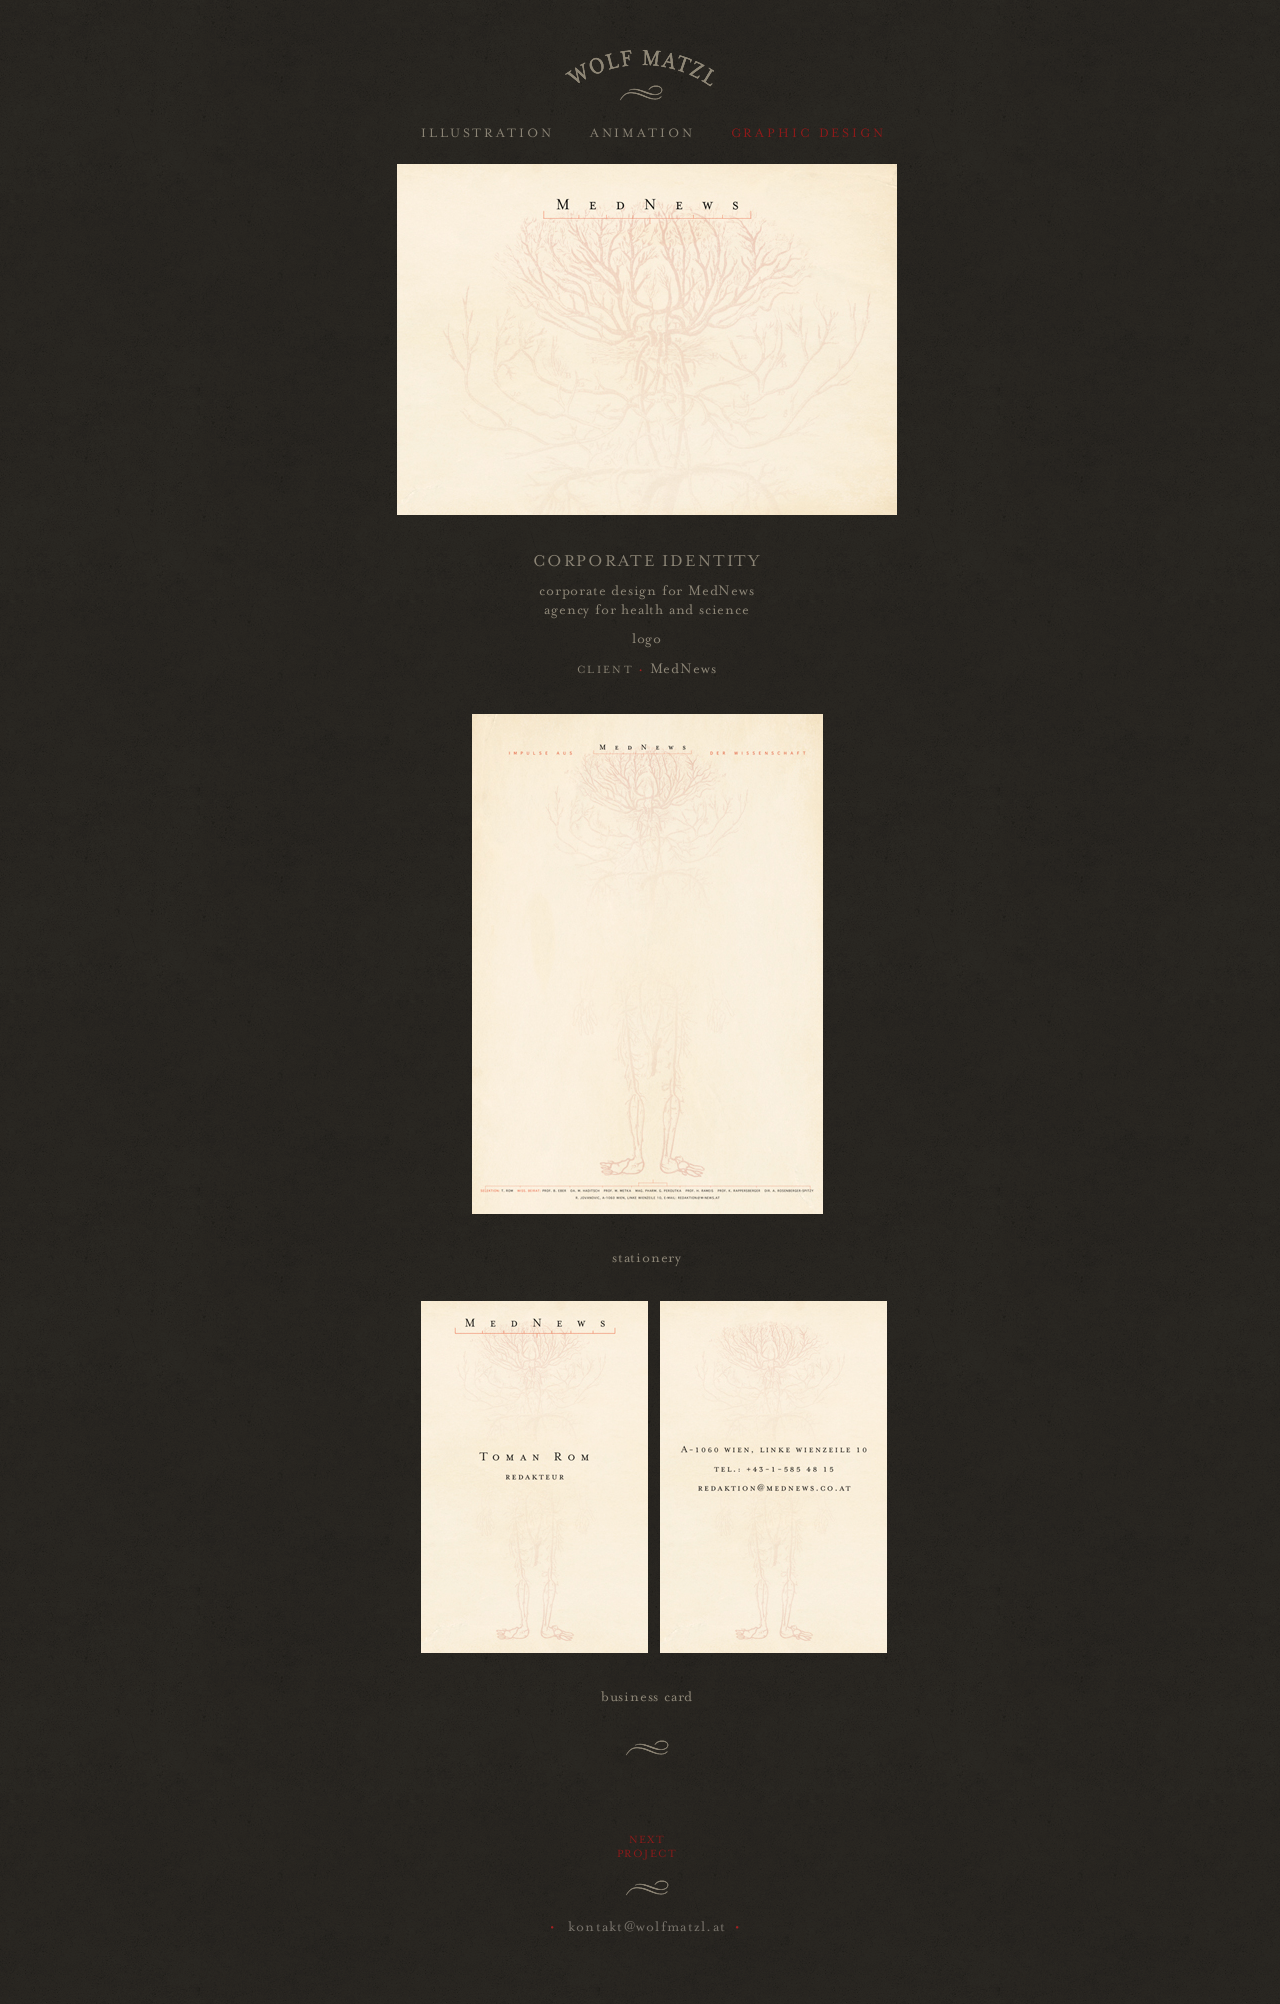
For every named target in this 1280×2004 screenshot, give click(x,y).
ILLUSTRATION (487, 130)
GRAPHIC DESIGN (808, 130)
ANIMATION (642, 130)
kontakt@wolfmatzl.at (647, 1924)
